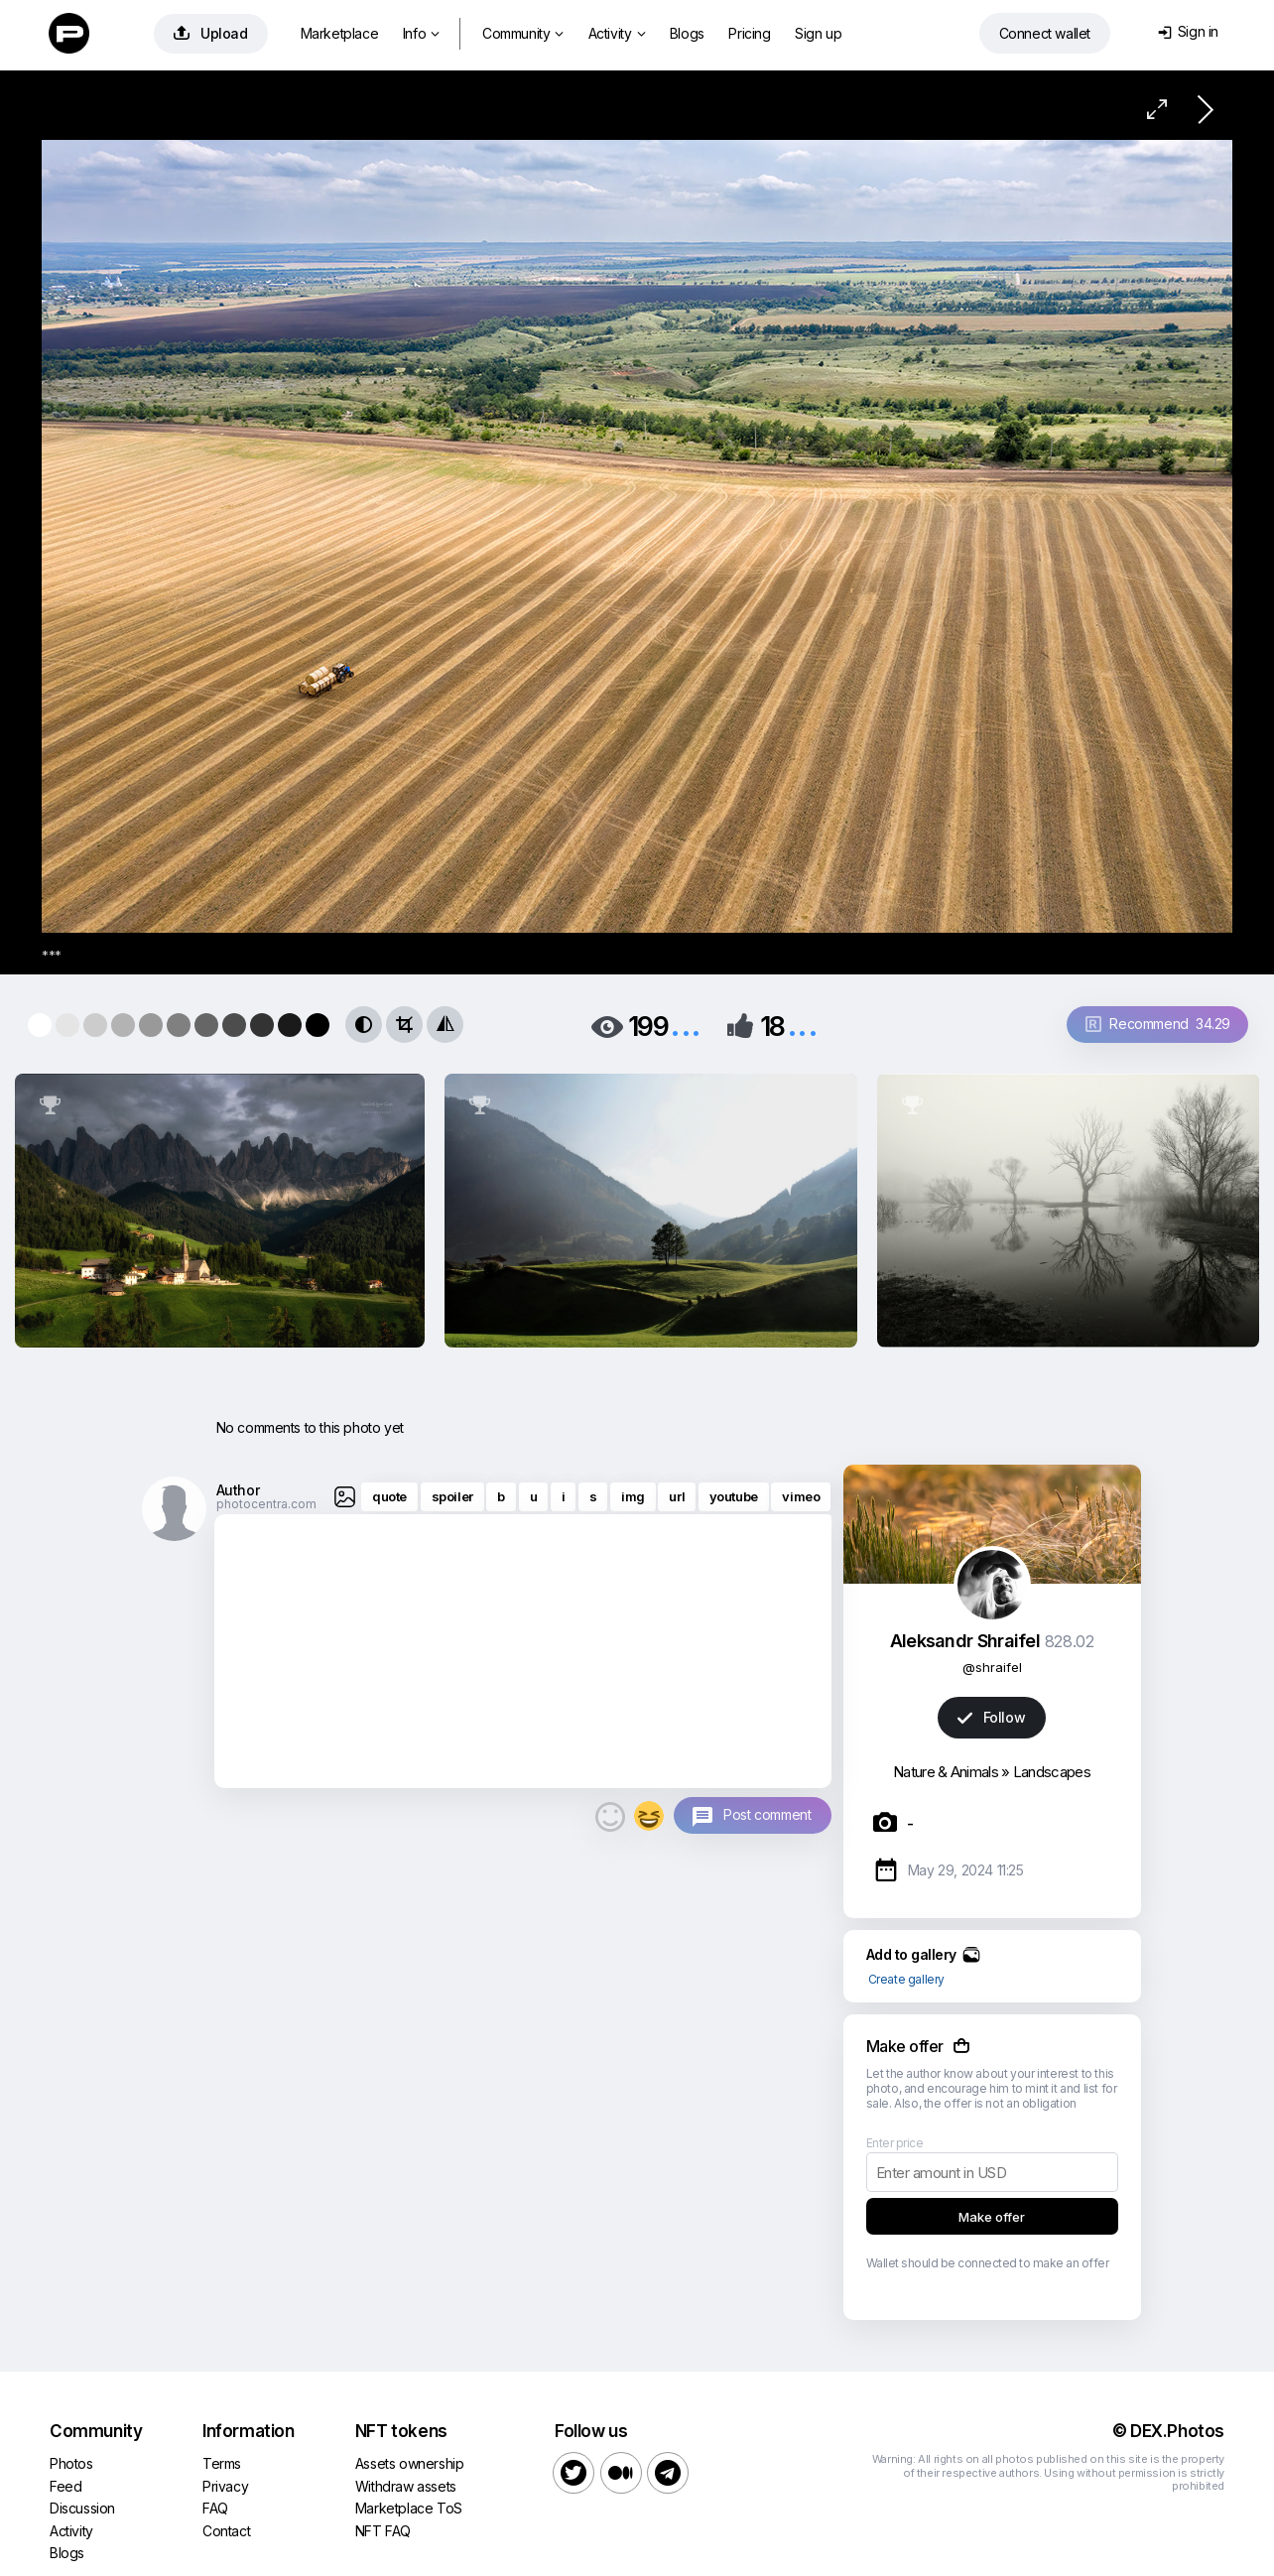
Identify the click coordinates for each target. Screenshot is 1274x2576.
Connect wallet (1044, 33)
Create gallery (906, 1979)
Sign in (1188, 31)
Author (238, 1489)
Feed (65, 2486)
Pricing (749, 33)
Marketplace (340, 33)
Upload (211, 33)
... (685, 1024)
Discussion (82, 2508)
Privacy (225, 2486)
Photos (71, 2463)
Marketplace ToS (408, 2508)
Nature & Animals (945, 1771)
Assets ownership (409, 2463)
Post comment (767, 1814)
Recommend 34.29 (1157, 1023)
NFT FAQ (383, 2530)
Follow (991, 1717)
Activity (616, 33)
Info (421, 33)
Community (523, 33)
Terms (221, 2463)
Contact (226, 2530)
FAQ (215, 2508)
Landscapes (1051, 1771)
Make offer (991, 2217)
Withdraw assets (405, 2486)
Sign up (818, 33)
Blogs (687, 33)
